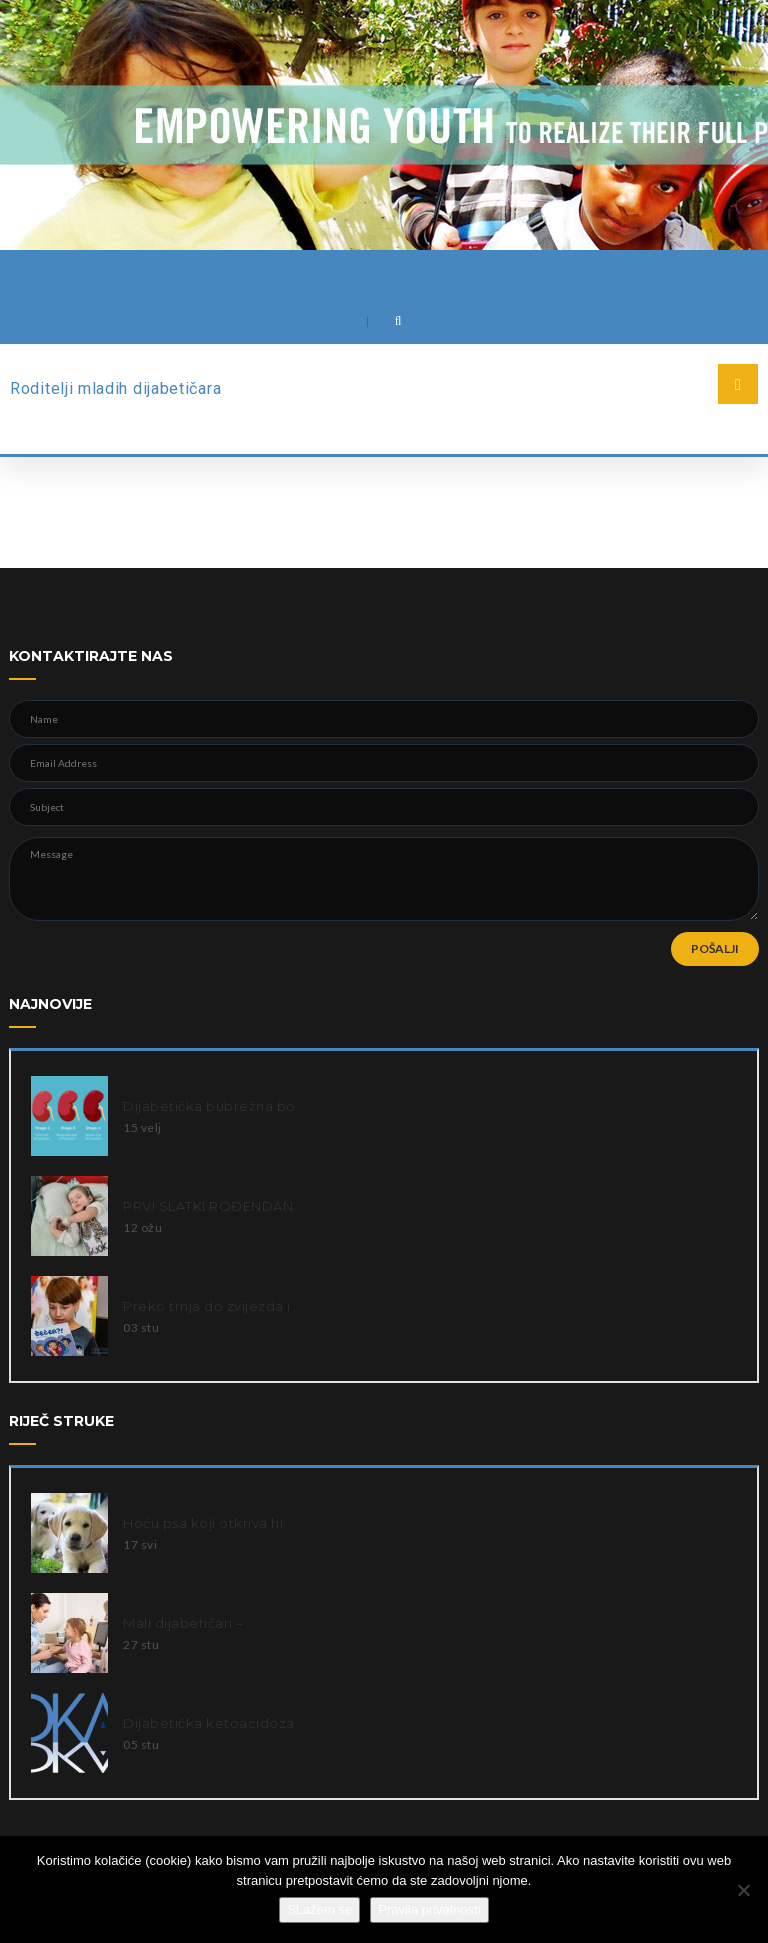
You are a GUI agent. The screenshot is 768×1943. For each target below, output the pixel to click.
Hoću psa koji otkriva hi (203, 1523)
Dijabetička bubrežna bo (209, 1106)
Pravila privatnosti (429, 1909)
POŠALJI (715, 948)
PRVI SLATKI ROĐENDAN (208, 1206)
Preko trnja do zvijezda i (207, 1306)
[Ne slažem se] (743, 1890)
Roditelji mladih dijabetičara (115, 388)
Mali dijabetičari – (183, 1623)
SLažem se (319, 1909)
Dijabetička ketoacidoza (209, 1723)
